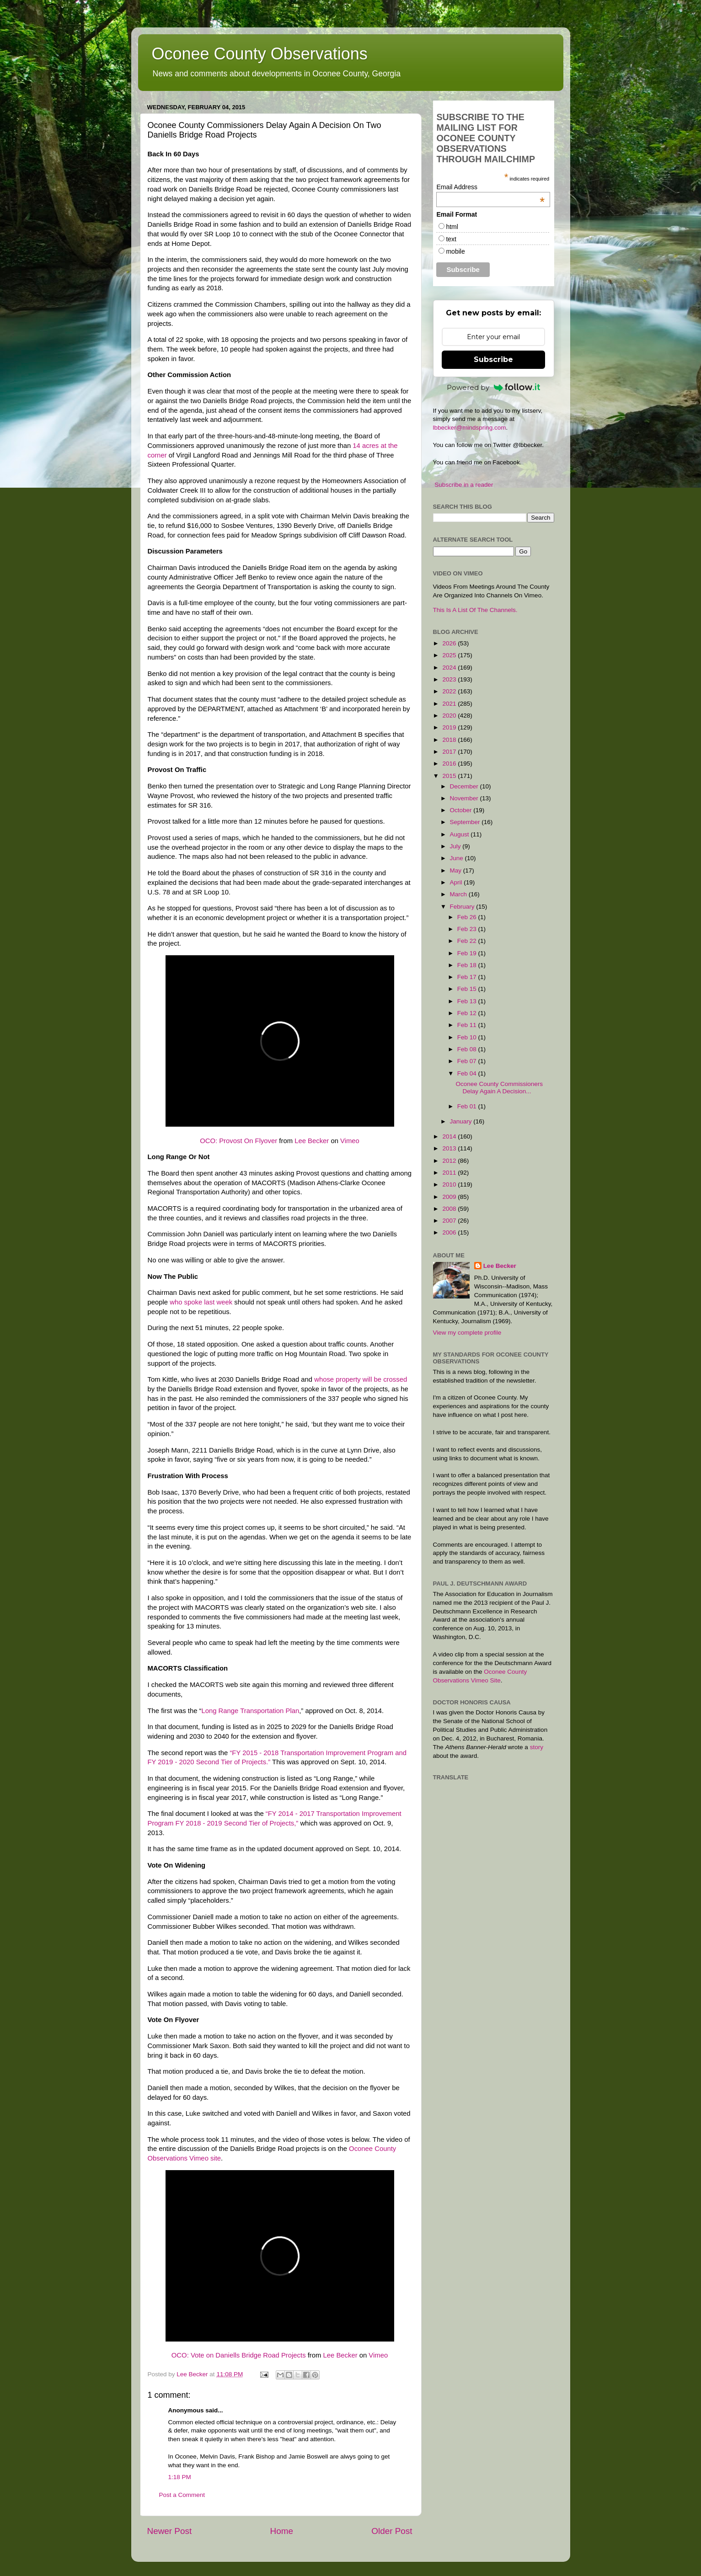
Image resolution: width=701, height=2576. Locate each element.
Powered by (493, 387)
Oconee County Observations (260, 53)
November (465, 798)
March (459, 894)
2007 (450, 1220)
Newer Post (169, 2531)
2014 (450, 1136)
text (451, 239)
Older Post (391, 2531)
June (457, 858)
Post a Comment (182, 2494)
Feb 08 (467, 1049)
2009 (450, 1196)
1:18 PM (179, 2477)
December (465, 786)
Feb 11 (467, 1025)
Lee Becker (311, 1140)
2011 (450, 1172)
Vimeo (349, 1140)
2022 (450, 691)
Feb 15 (467, 988)
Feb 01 (467, 1106)
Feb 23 (467, 929)
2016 (450, 763)
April (457, 882)
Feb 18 (467, 965)
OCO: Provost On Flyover (238, 1140)
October (462, 810)
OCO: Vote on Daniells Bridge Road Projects (238, 2355)
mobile (455, 251)
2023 (450, 679)
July (456, 846)
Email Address (490, 187)
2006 (450, 1232)
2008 (450, 1208)
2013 (450, 1148)
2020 (450, 715)
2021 (450, 703)
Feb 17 (467, 977)
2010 (450, 1184)
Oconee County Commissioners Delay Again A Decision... (499, 1087)
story (536, 1747)
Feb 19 (467, 953)
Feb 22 (467, 940)
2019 (450, 727)
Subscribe (493, 359)
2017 (450, 751)
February (463, 906)
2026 (450, 643)
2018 (450, 739)
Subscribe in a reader (463, 484)
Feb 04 (467, 1073)
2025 (450, 655)
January (462, 1121)
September (466, 822)
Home (281, 2531)
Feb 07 (467, 1061)
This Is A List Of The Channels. (475, 610)
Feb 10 (467, 1037)
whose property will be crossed (360, 1379)
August (460, 834)
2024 (450, 667)
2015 (450, 775)
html (452, 226)
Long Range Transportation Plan (250, 1710)
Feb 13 (467, 1001)
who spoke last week (201, 1302)
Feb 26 (467, 917)
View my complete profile (467, 1332)
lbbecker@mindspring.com (469, 427)
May (456, 870)
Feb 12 (467, 1013)
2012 (450, 1160)
